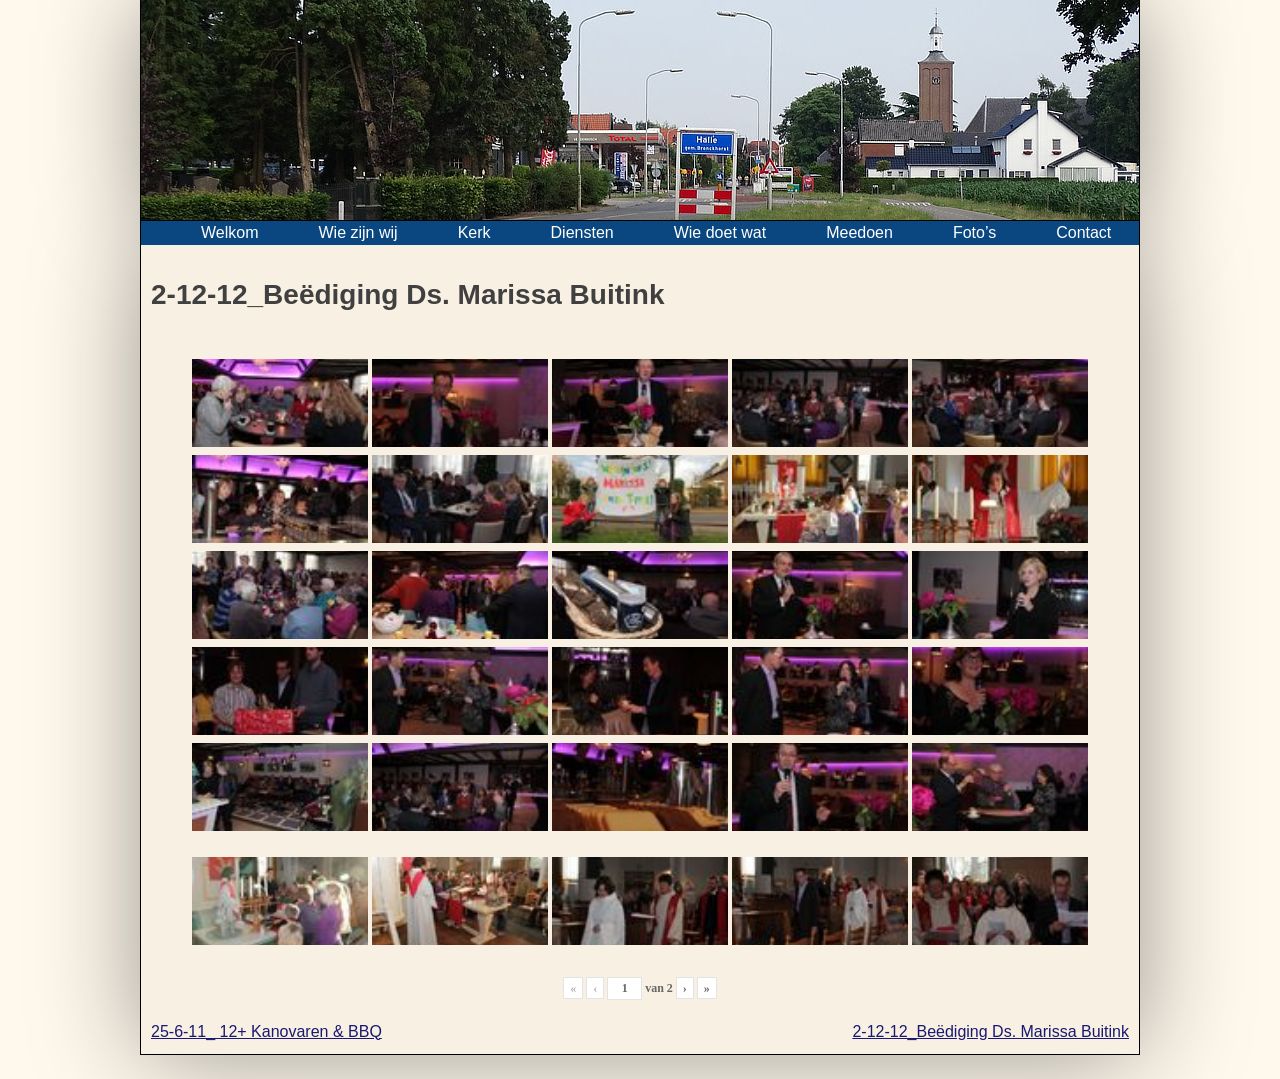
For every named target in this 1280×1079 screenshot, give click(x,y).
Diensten (582, 232)
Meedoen (859, 232)
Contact (1083, 232)
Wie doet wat (720, 232)
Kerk (474, 232)
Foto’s (974, 232)
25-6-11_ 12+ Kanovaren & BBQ (266, 1031)
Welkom (230, 232)
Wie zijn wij (358, 232)
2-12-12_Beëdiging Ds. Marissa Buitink (990, 1031)
